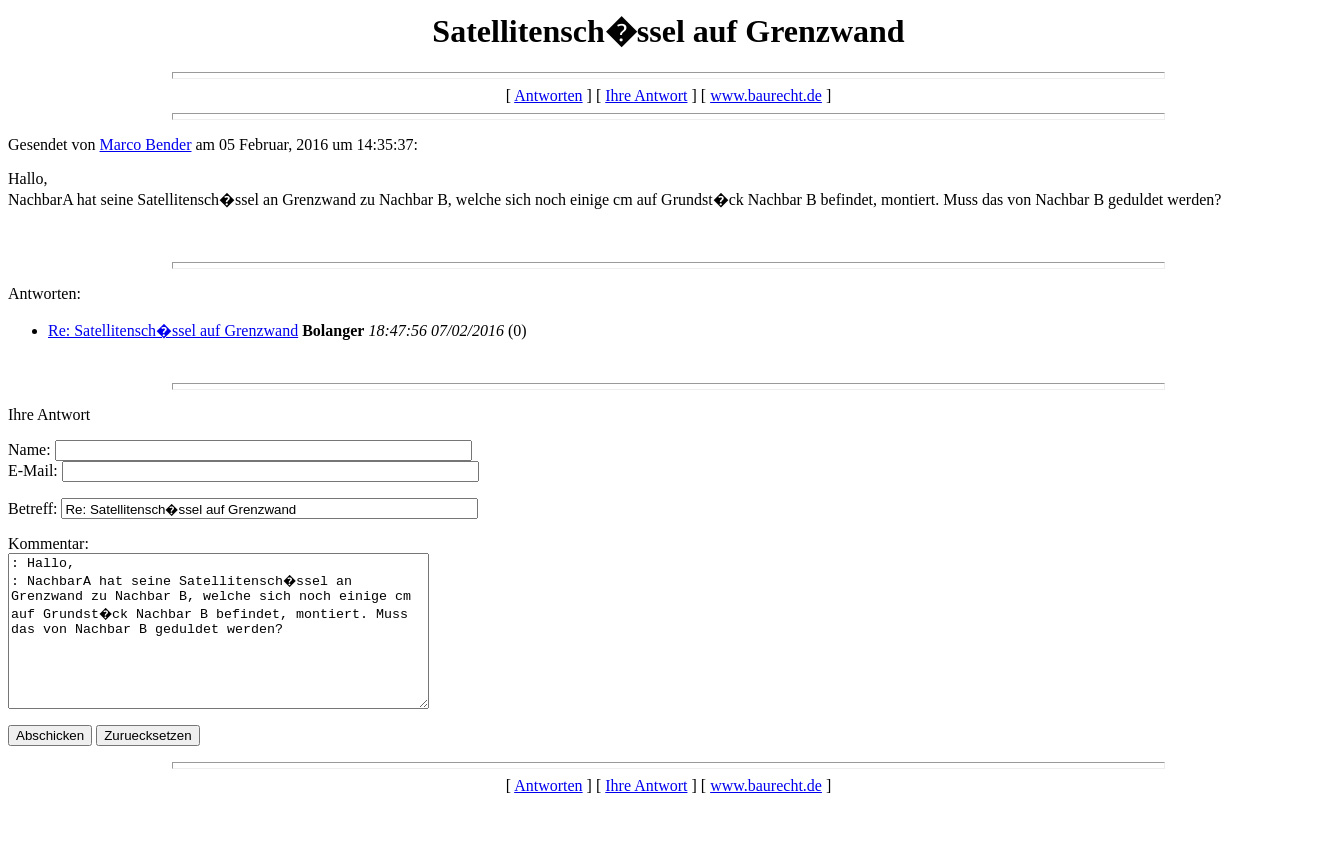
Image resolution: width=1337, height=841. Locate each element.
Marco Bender (146, 144)
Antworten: (44, 293)
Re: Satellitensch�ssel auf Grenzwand (173, 330)
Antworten (548, 95)
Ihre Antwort (646, 95)
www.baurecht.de (766, 95)
